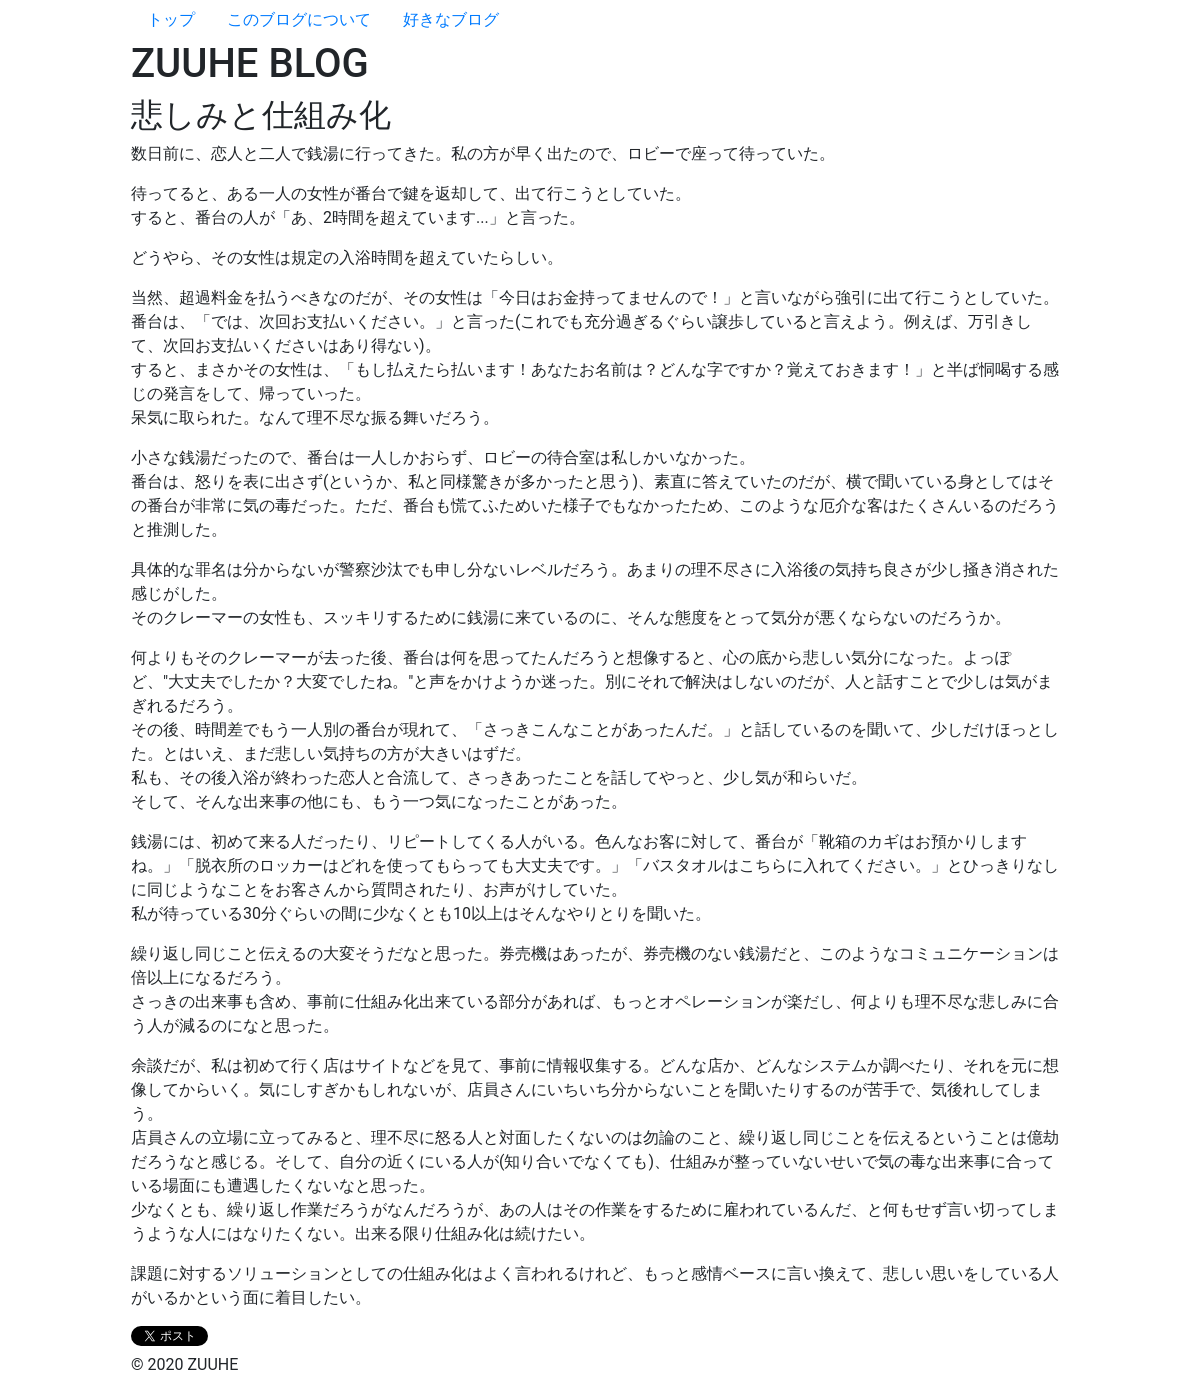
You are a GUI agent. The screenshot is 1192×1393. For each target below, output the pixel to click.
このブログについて (299, 19)
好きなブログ (451, 19)
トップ (171, 19)
